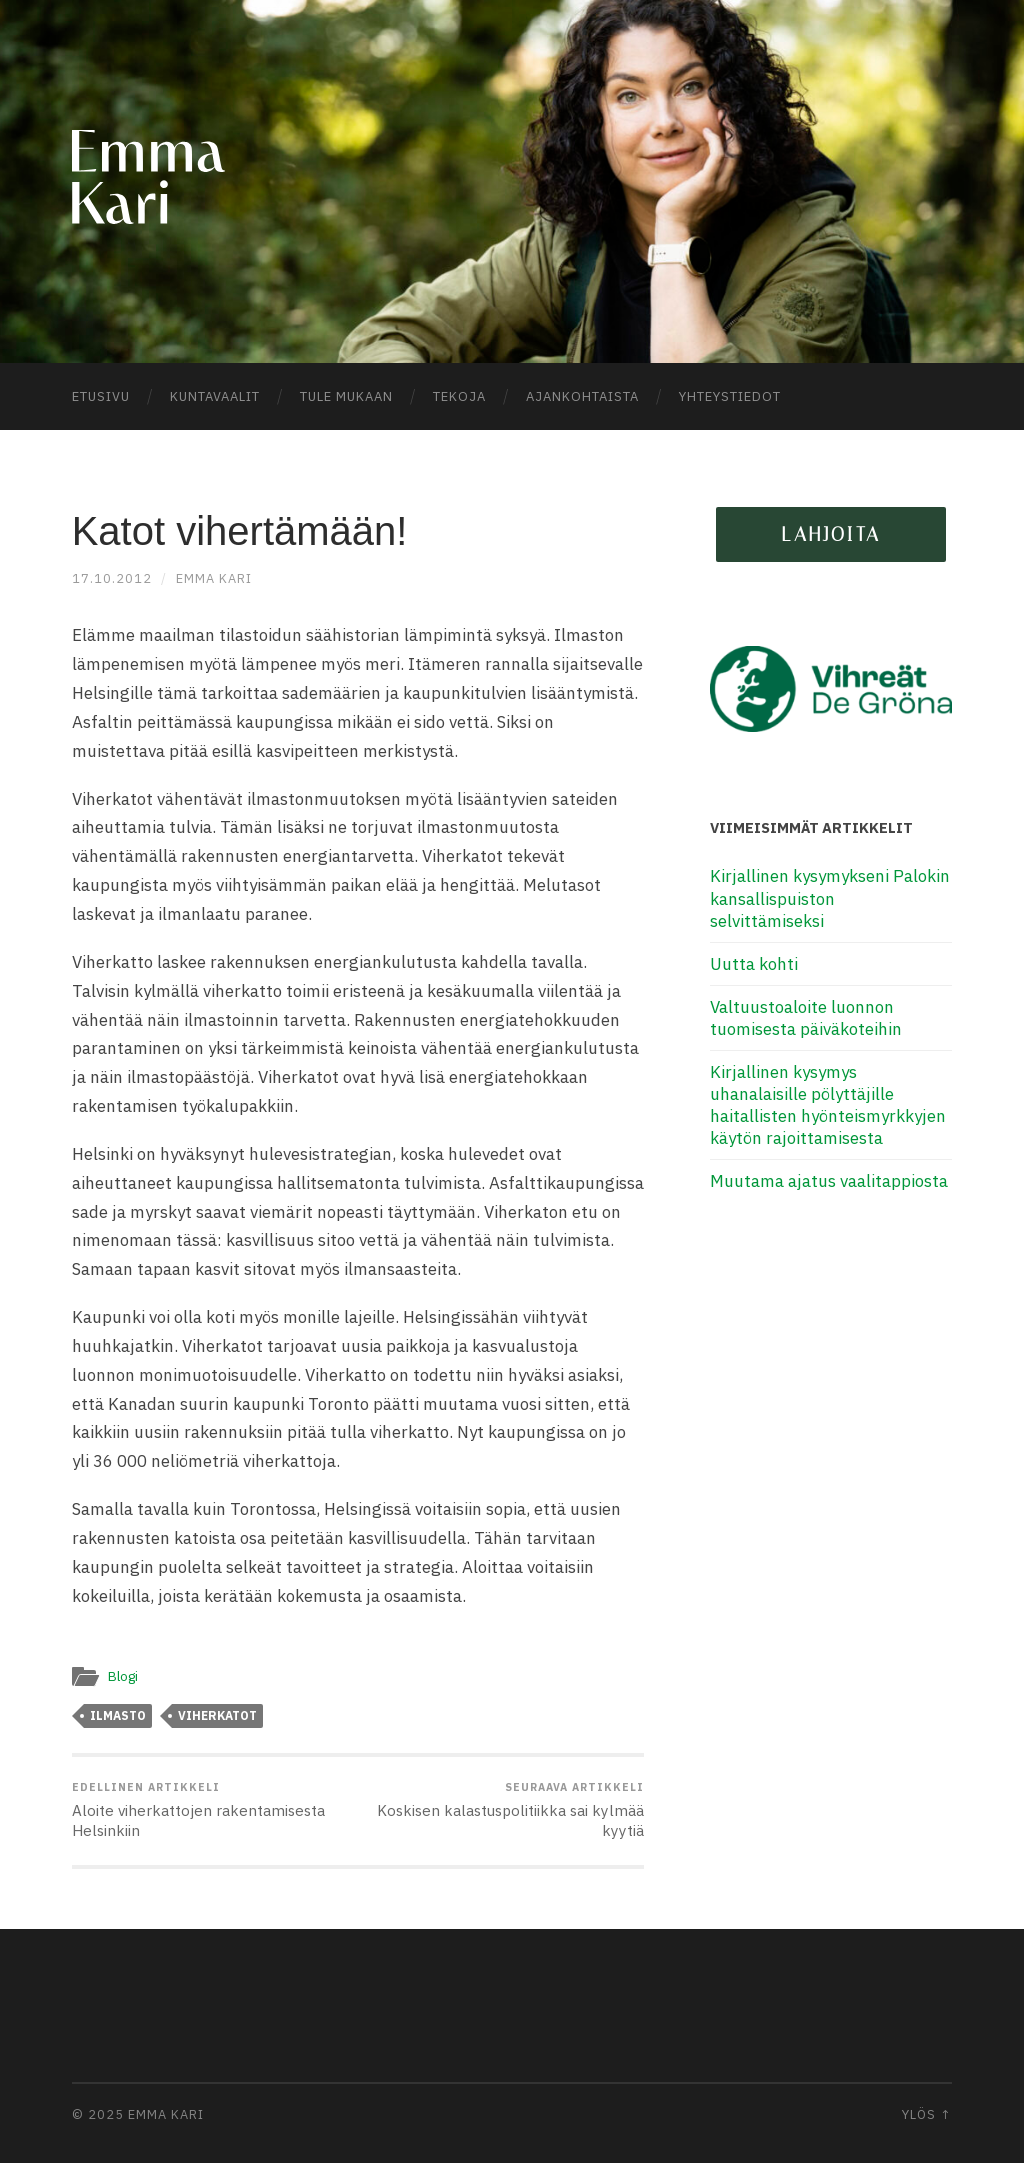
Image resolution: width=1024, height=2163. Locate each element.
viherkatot (217, 1715)
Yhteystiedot (730, 396)
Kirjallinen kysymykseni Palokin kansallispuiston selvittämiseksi (830, 898)
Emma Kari (214, 578)
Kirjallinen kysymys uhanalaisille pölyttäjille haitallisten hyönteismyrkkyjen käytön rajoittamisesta (828, 1105)
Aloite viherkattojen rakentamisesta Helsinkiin (212, 1810)
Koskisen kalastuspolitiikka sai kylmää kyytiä (504, 1810)
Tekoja (459, 396)
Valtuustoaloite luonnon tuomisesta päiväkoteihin (806, 1018)
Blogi (123, 1676)
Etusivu (101, 396)
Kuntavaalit (215, 396)
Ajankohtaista (582, 396)
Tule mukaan (346, 396)
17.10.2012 (112, 578)
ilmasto (118, 1715)
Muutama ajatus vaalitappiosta (829, 1181)
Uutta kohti (754, 964)
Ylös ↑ (927, 2114)
